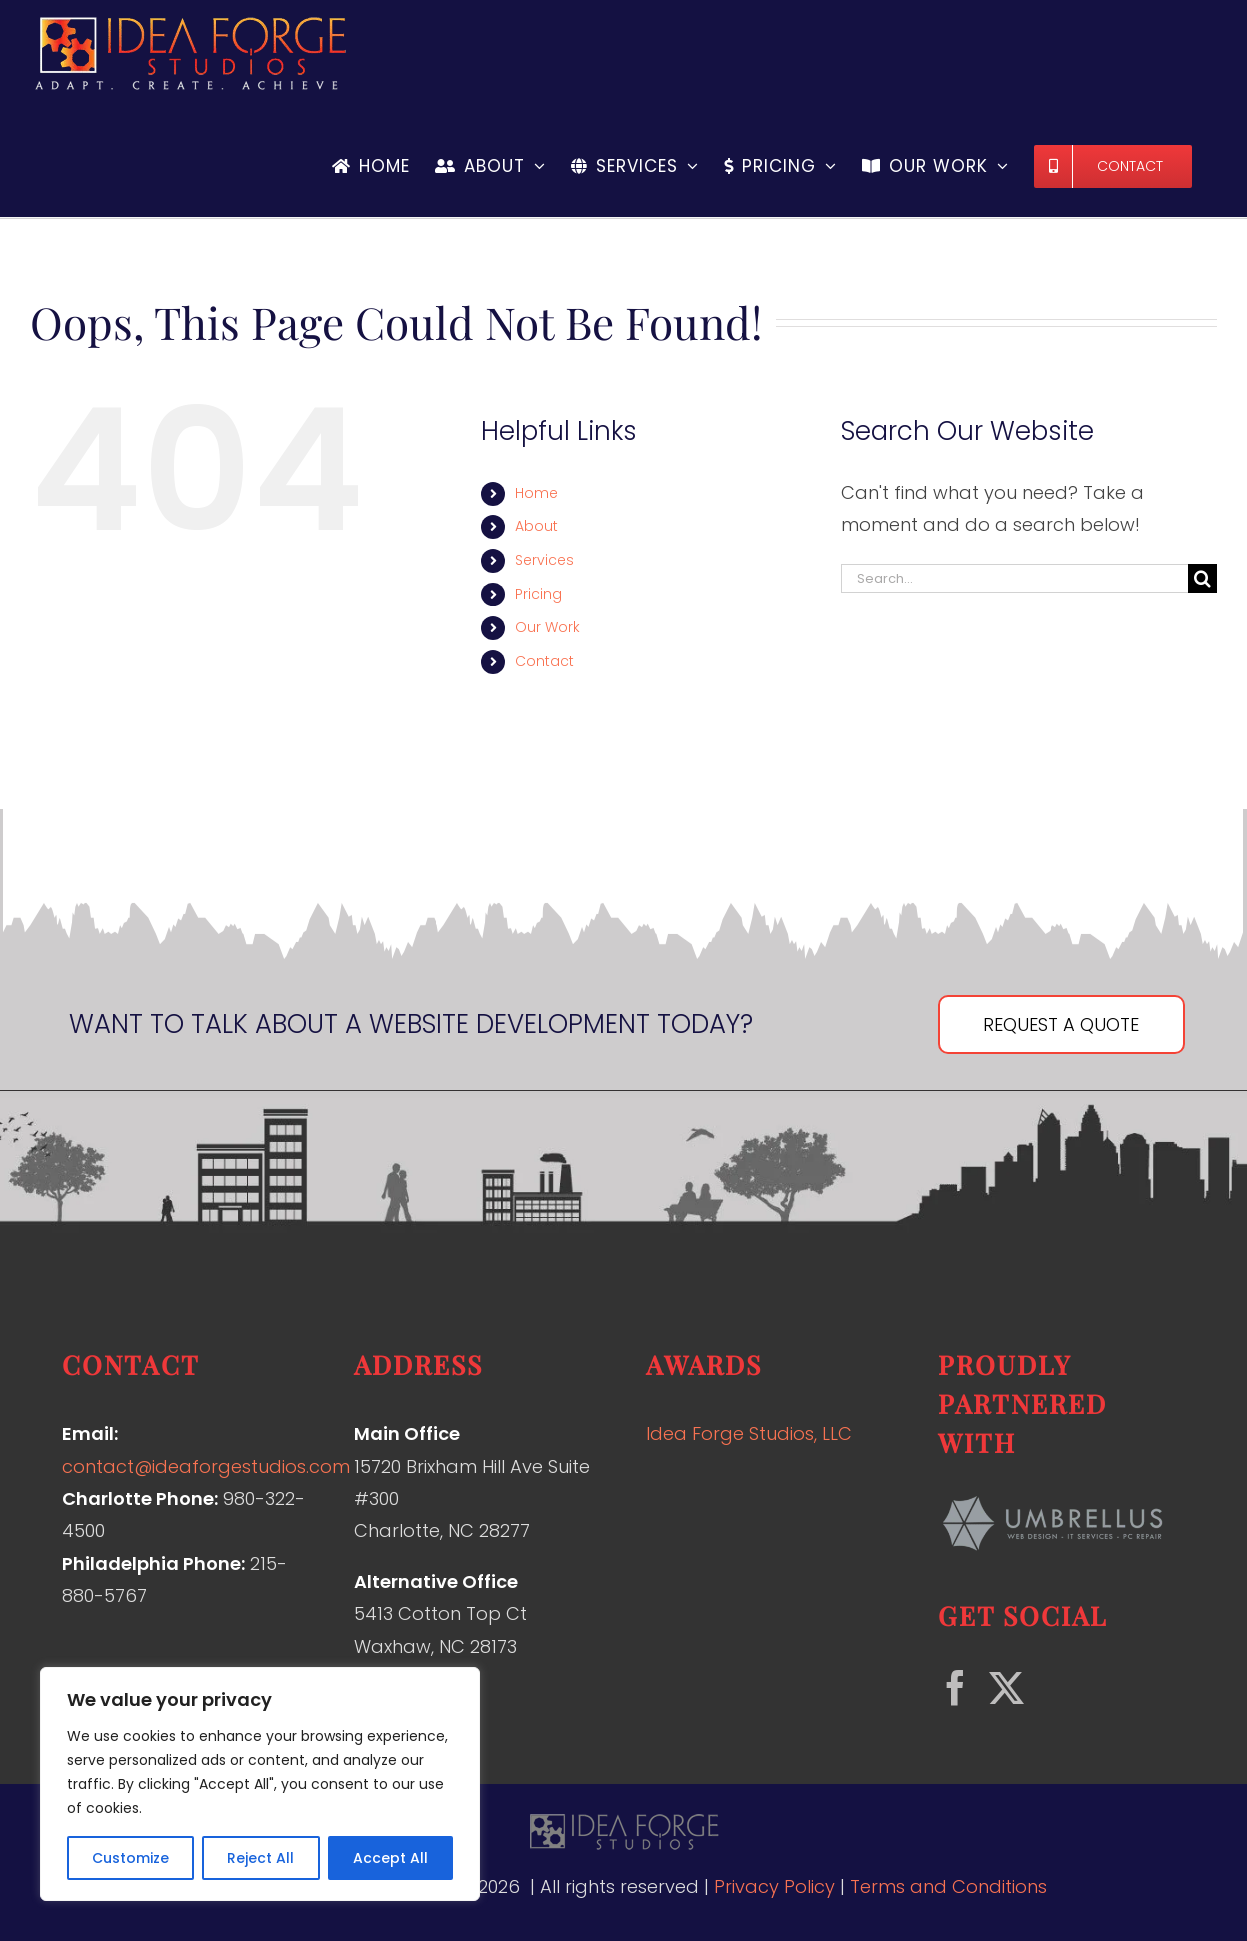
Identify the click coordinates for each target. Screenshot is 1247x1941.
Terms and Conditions (948, 1886)
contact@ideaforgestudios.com (206, 1466)
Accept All (390, 1858)
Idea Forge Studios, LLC (749, 1433)
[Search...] (1014, 578)
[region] (260, 1784)
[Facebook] (955, 1687)
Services (544, 560)
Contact (544, 661)
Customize (130, 1858)
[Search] (1202, 578)
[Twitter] (1006, 1687)
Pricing (538, 594)
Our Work (547, 627)
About (536, 526)
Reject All (260, 1858)
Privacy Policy (774, 1886)
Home (536, 493)
